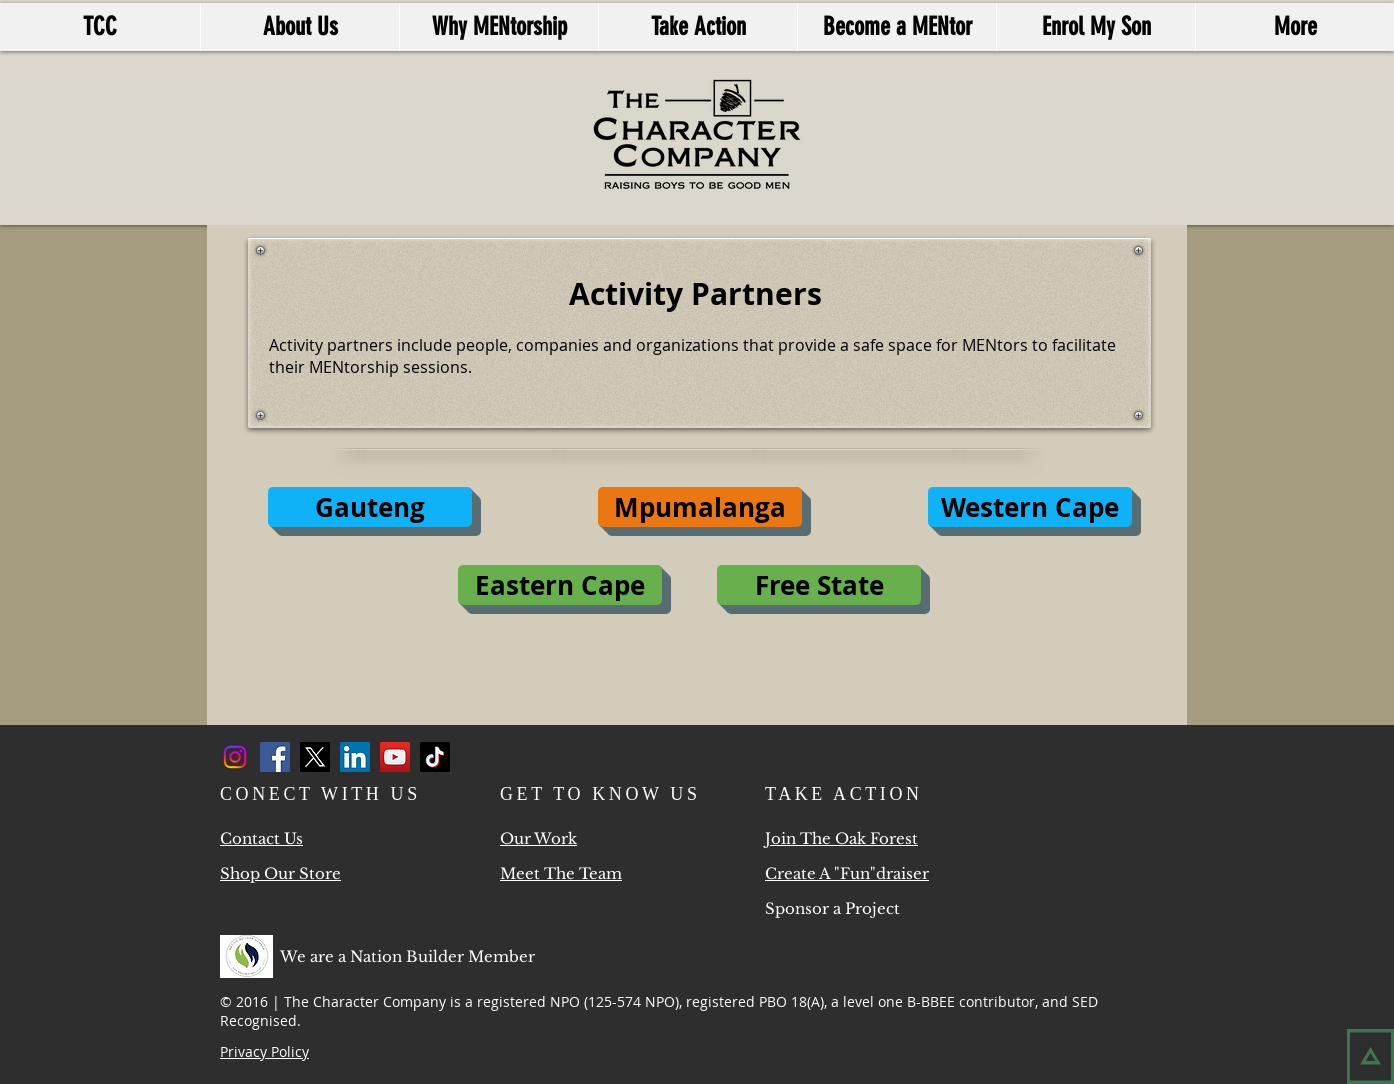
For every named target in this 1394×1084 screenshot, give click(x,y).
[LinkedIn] (355, 757)
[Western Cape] (1030, 507)
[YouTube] (395, 757)
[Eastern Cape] (560, 585)
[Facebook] (275, 757)
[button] (700, 507)
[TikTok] (435, 757)
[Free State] (819, 585)
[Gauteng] (370, 507)
